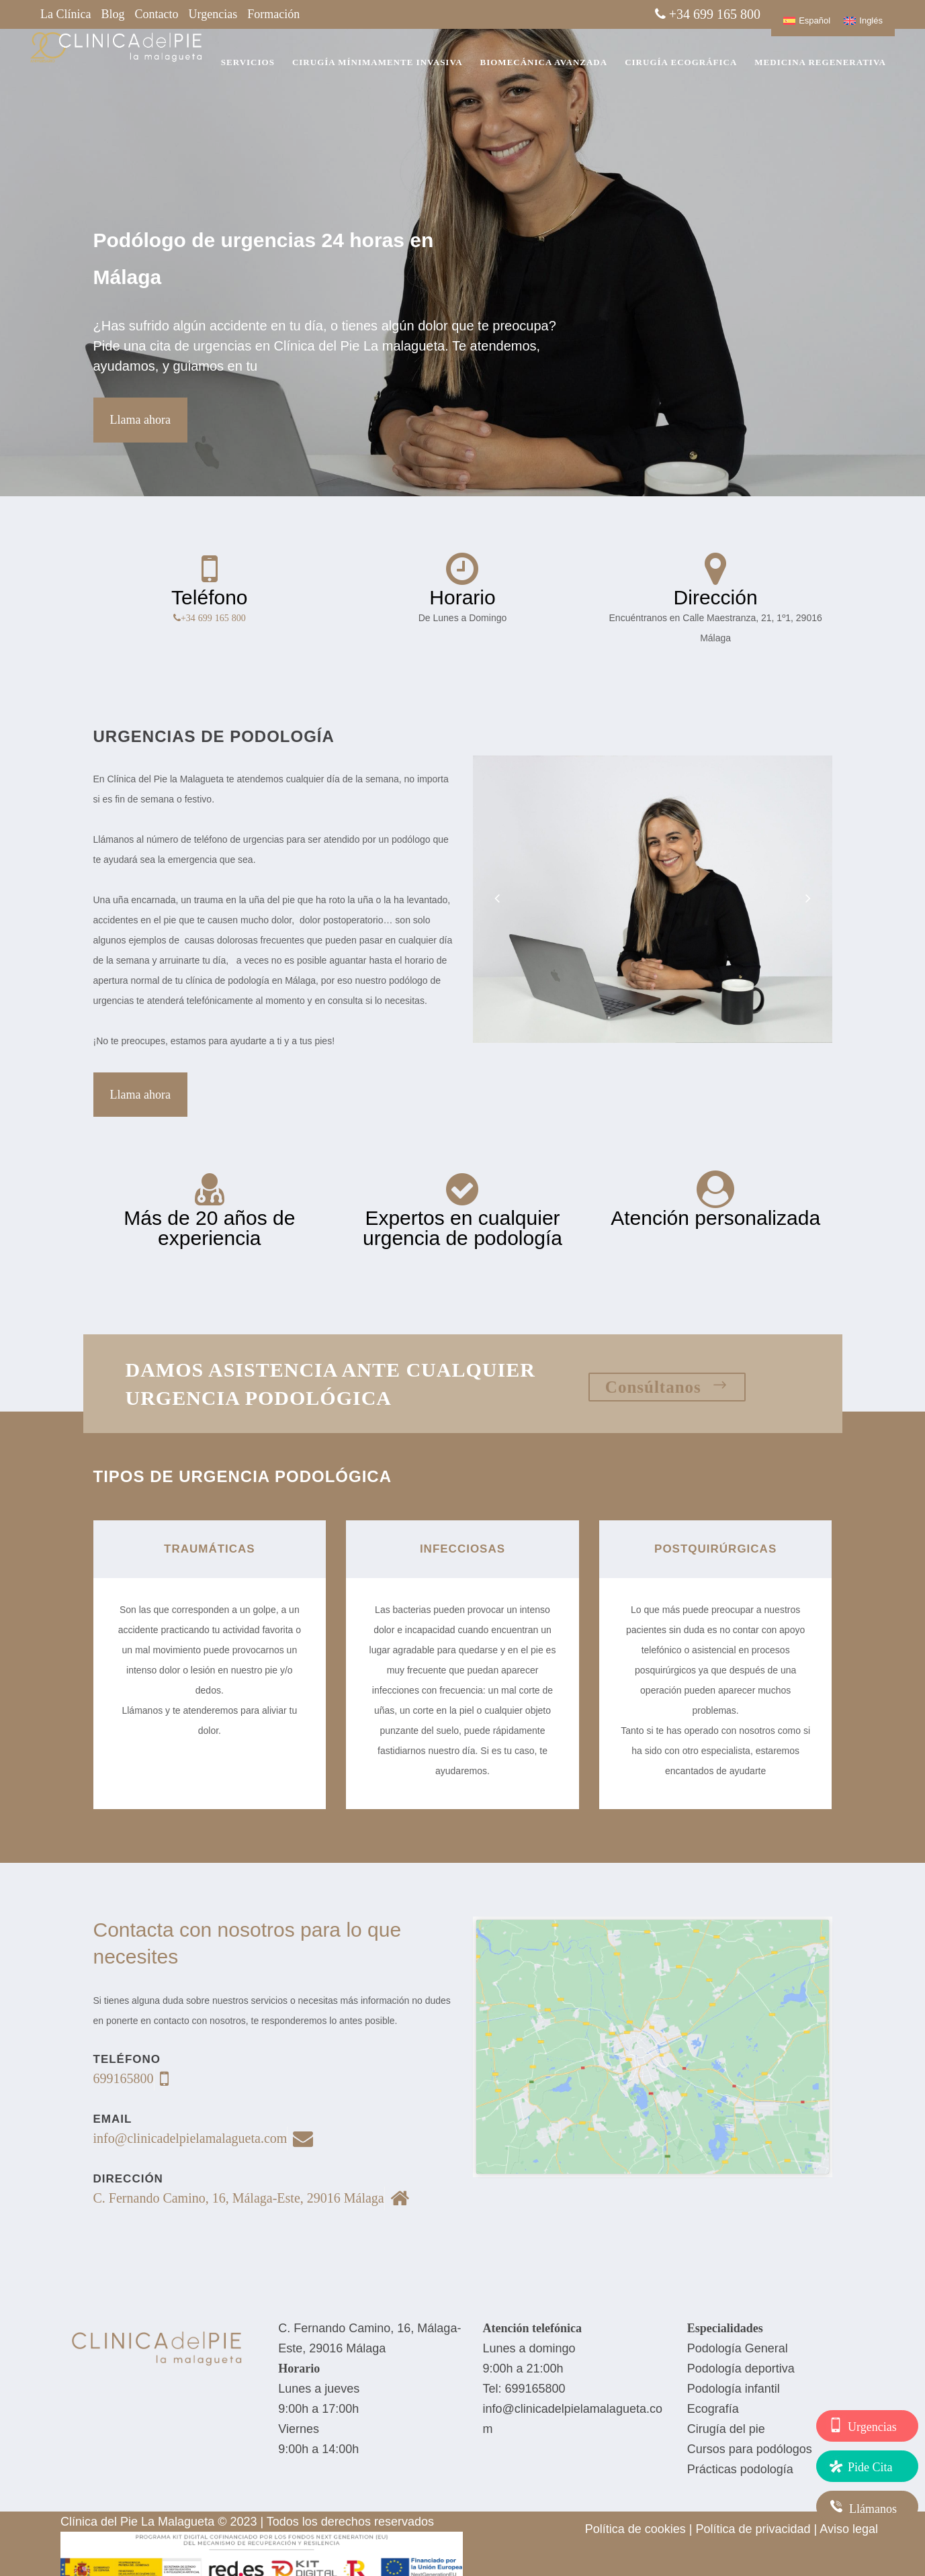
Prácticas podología (740, 2469)
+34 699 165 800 (213, 618)
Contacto (157, 14)
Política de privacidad (752, 2529)
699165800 (535, 2388)
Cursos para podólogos (749, 2449)
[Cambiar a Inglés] (863, 20)
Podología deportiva (741, 2368)
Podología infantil (733, 2388)
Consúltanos (667, 1386)
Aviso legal (849, 2529)
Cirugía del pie (726, 2429)
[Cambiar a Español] (807, 20)
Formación (273, 14)
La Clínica (65, 14)
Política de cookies (635, 2529)
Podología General (737, 2348)
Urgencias (213, 14)
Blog (112, 14)
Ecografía (713, 2409)
